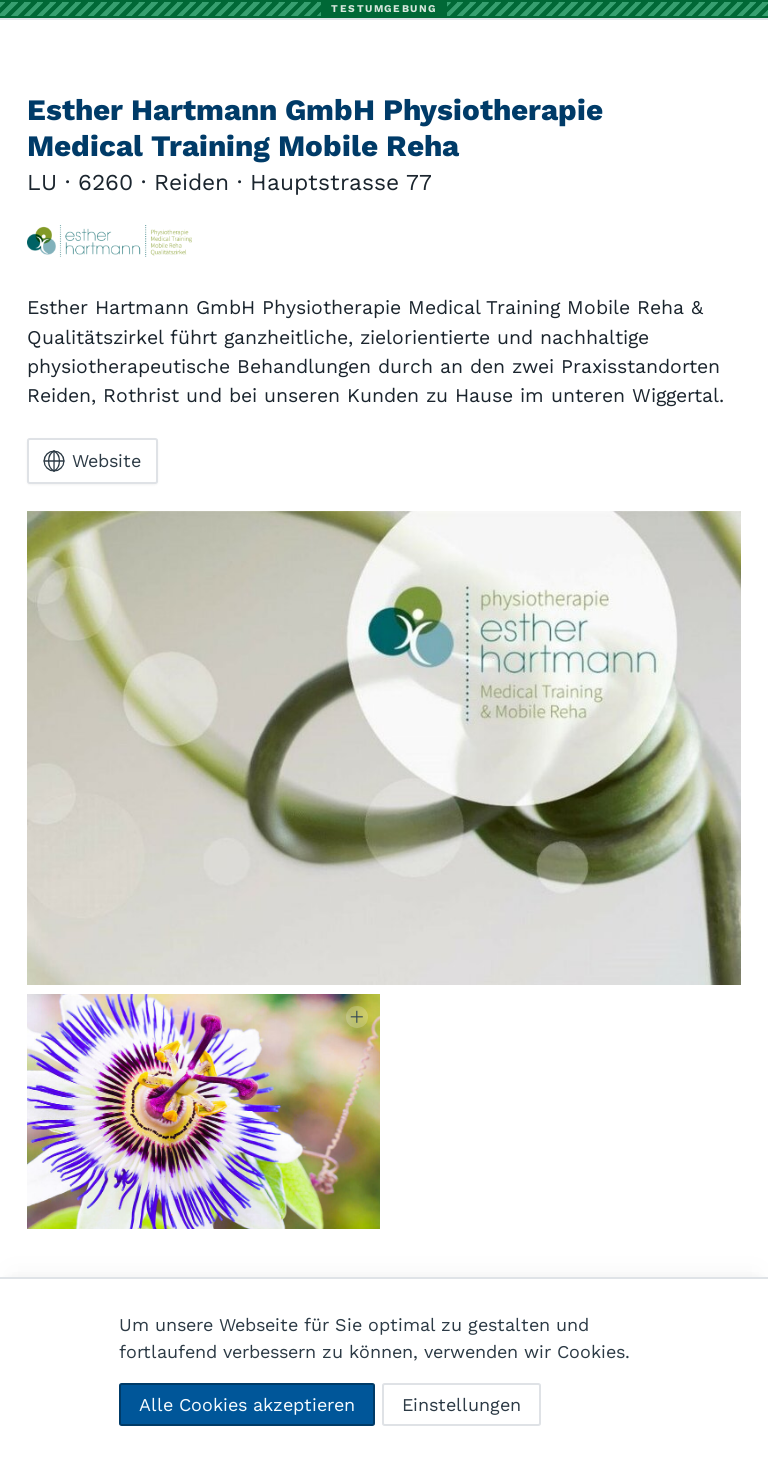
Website (92, 462)
